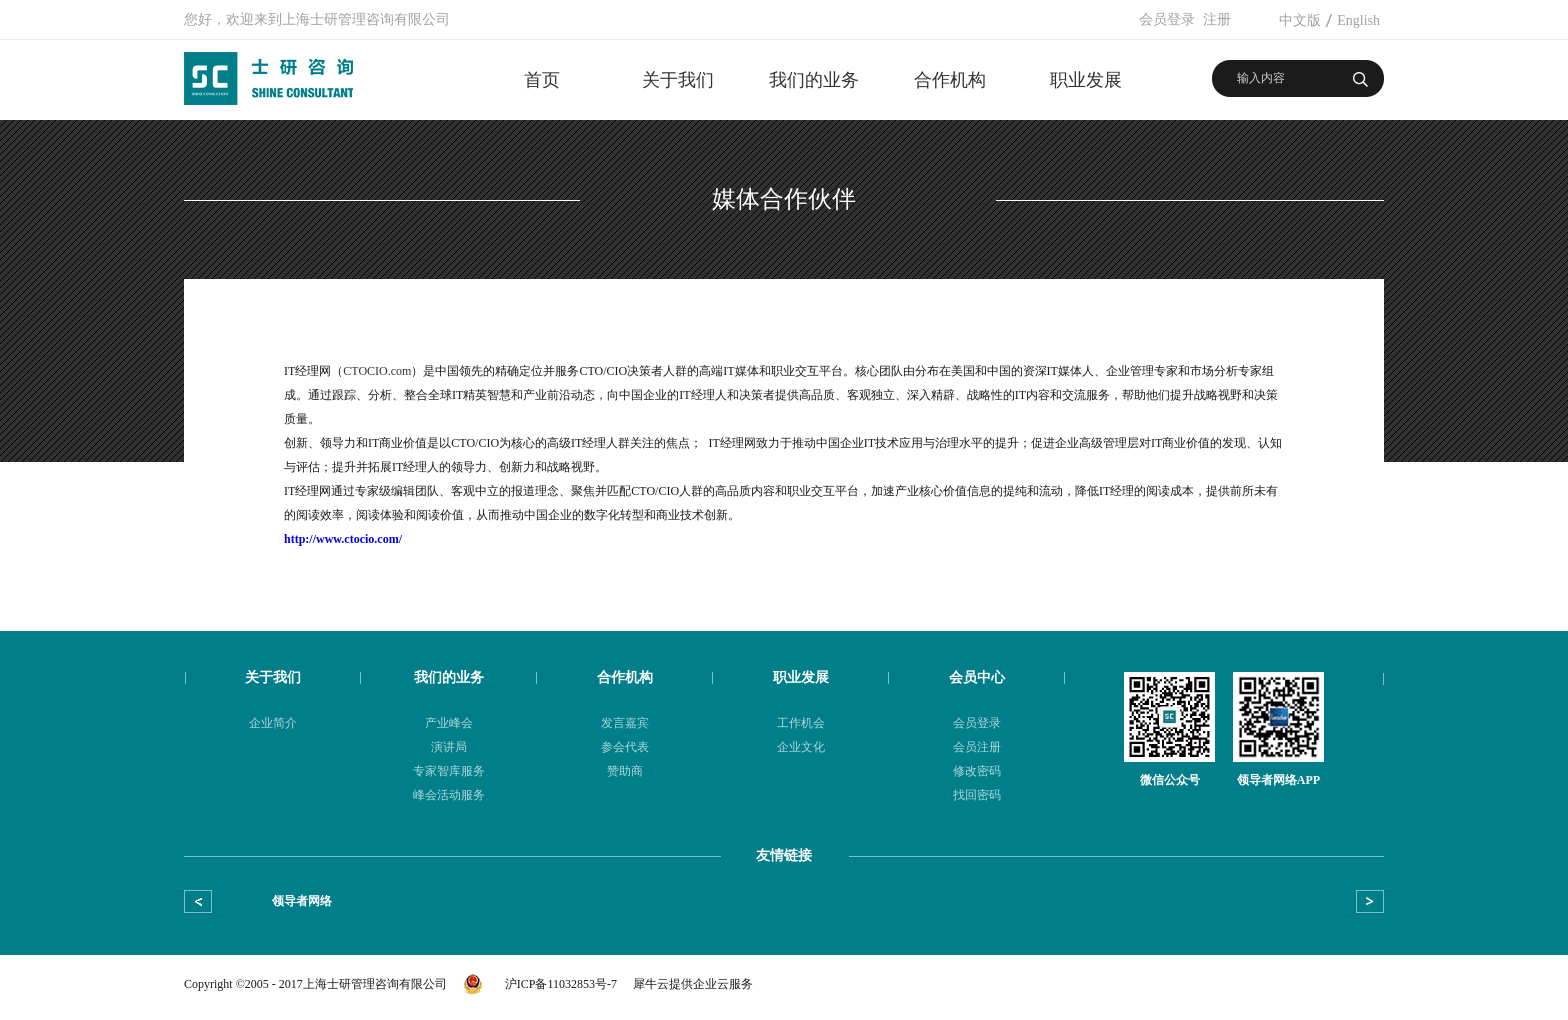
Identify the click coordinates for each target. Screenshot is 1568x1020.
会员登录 (1167, 19)
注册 (1217, 19)
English (1358, 20)
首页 (542, 80)
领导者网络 (302, 901)
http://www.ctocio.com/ (343, 539)
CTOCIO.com (377, 371)
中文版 (1300, 20)
